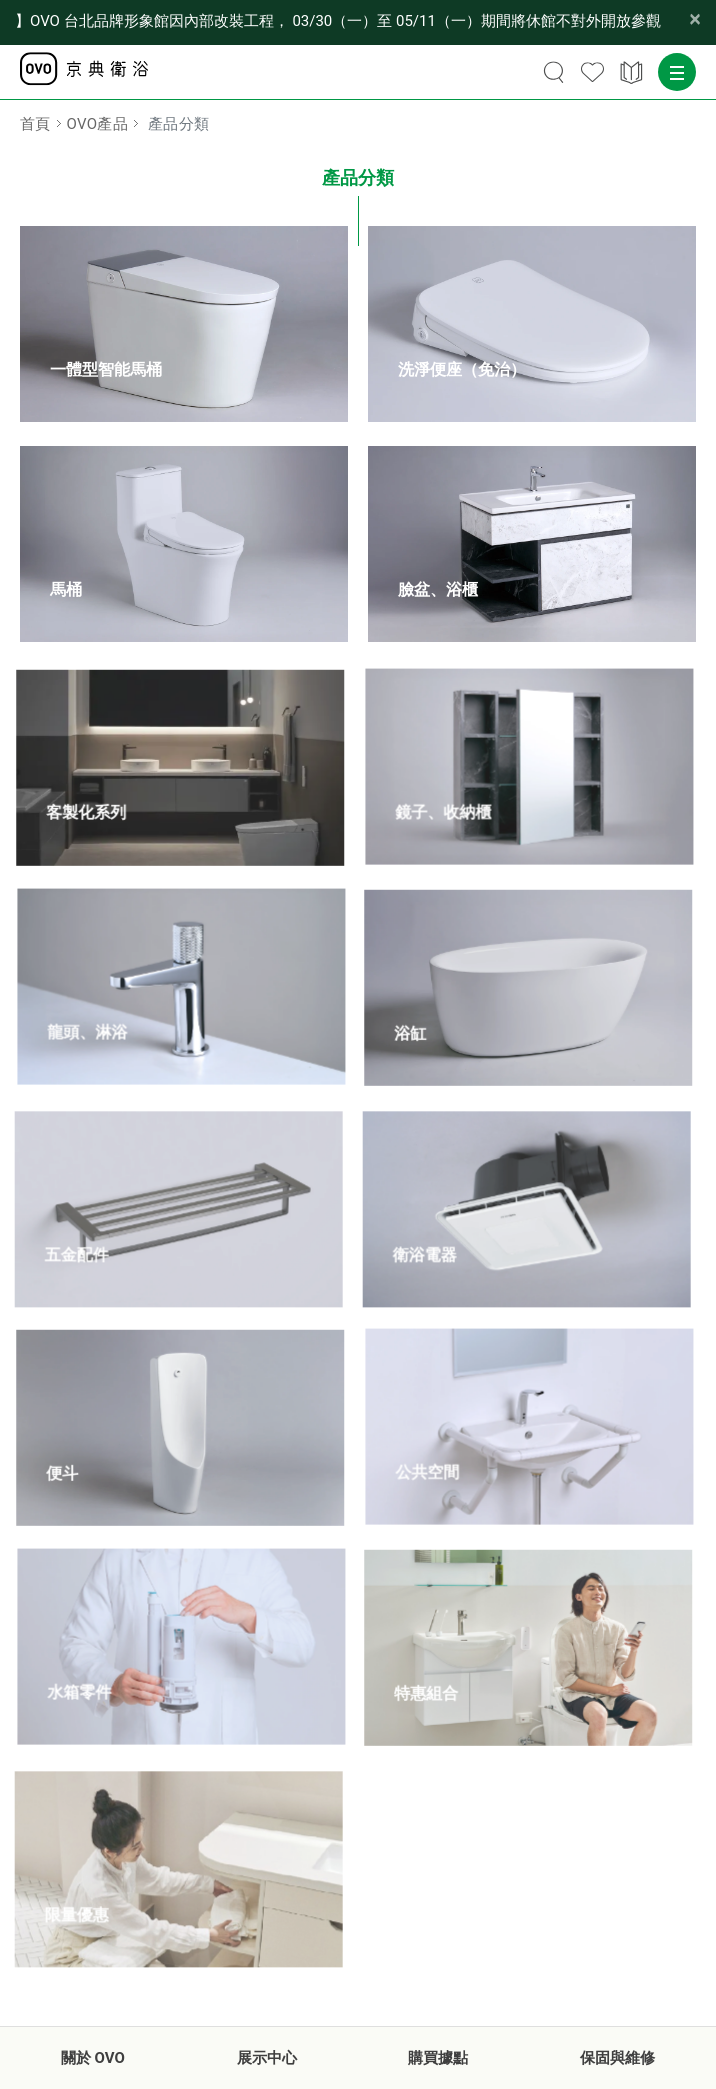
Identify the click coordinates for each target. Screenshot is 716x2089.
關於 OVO (93, 2058)
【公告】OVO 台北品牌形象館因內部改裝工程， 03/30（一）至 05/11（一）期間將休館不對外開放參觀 (338, 21)
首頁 (35, 124)
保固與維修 (617, 2058)
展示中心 (267, 2058)
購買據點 (438, 2058)
